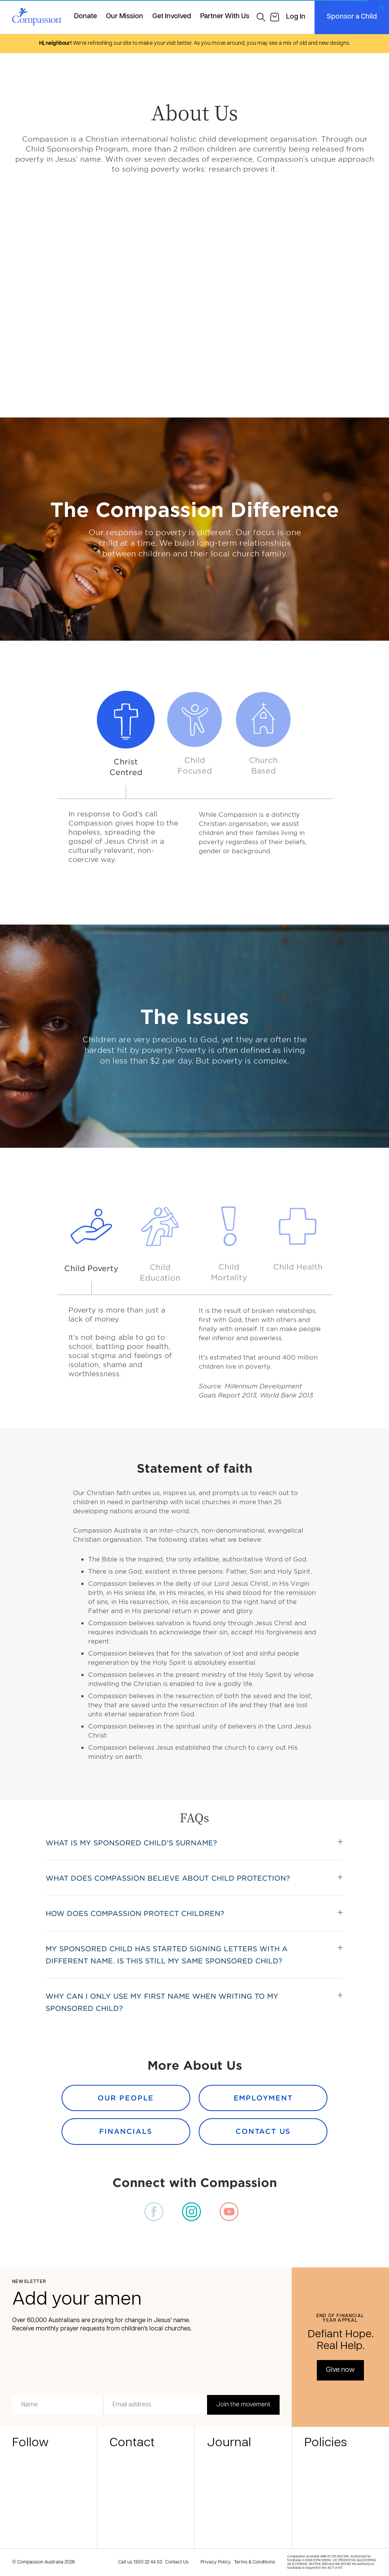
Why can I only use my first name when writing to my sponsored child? (162, 2002)
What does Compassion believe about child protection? (168, 1878)
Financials (125, 2131)
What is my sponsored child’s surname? (131, 1843)
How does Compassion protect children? (135, 1913)
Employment (263, 2098)
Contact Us (263, 2131)
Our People (126, 2098)
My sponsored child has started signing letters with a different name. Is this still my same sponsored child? (167, 1954)
